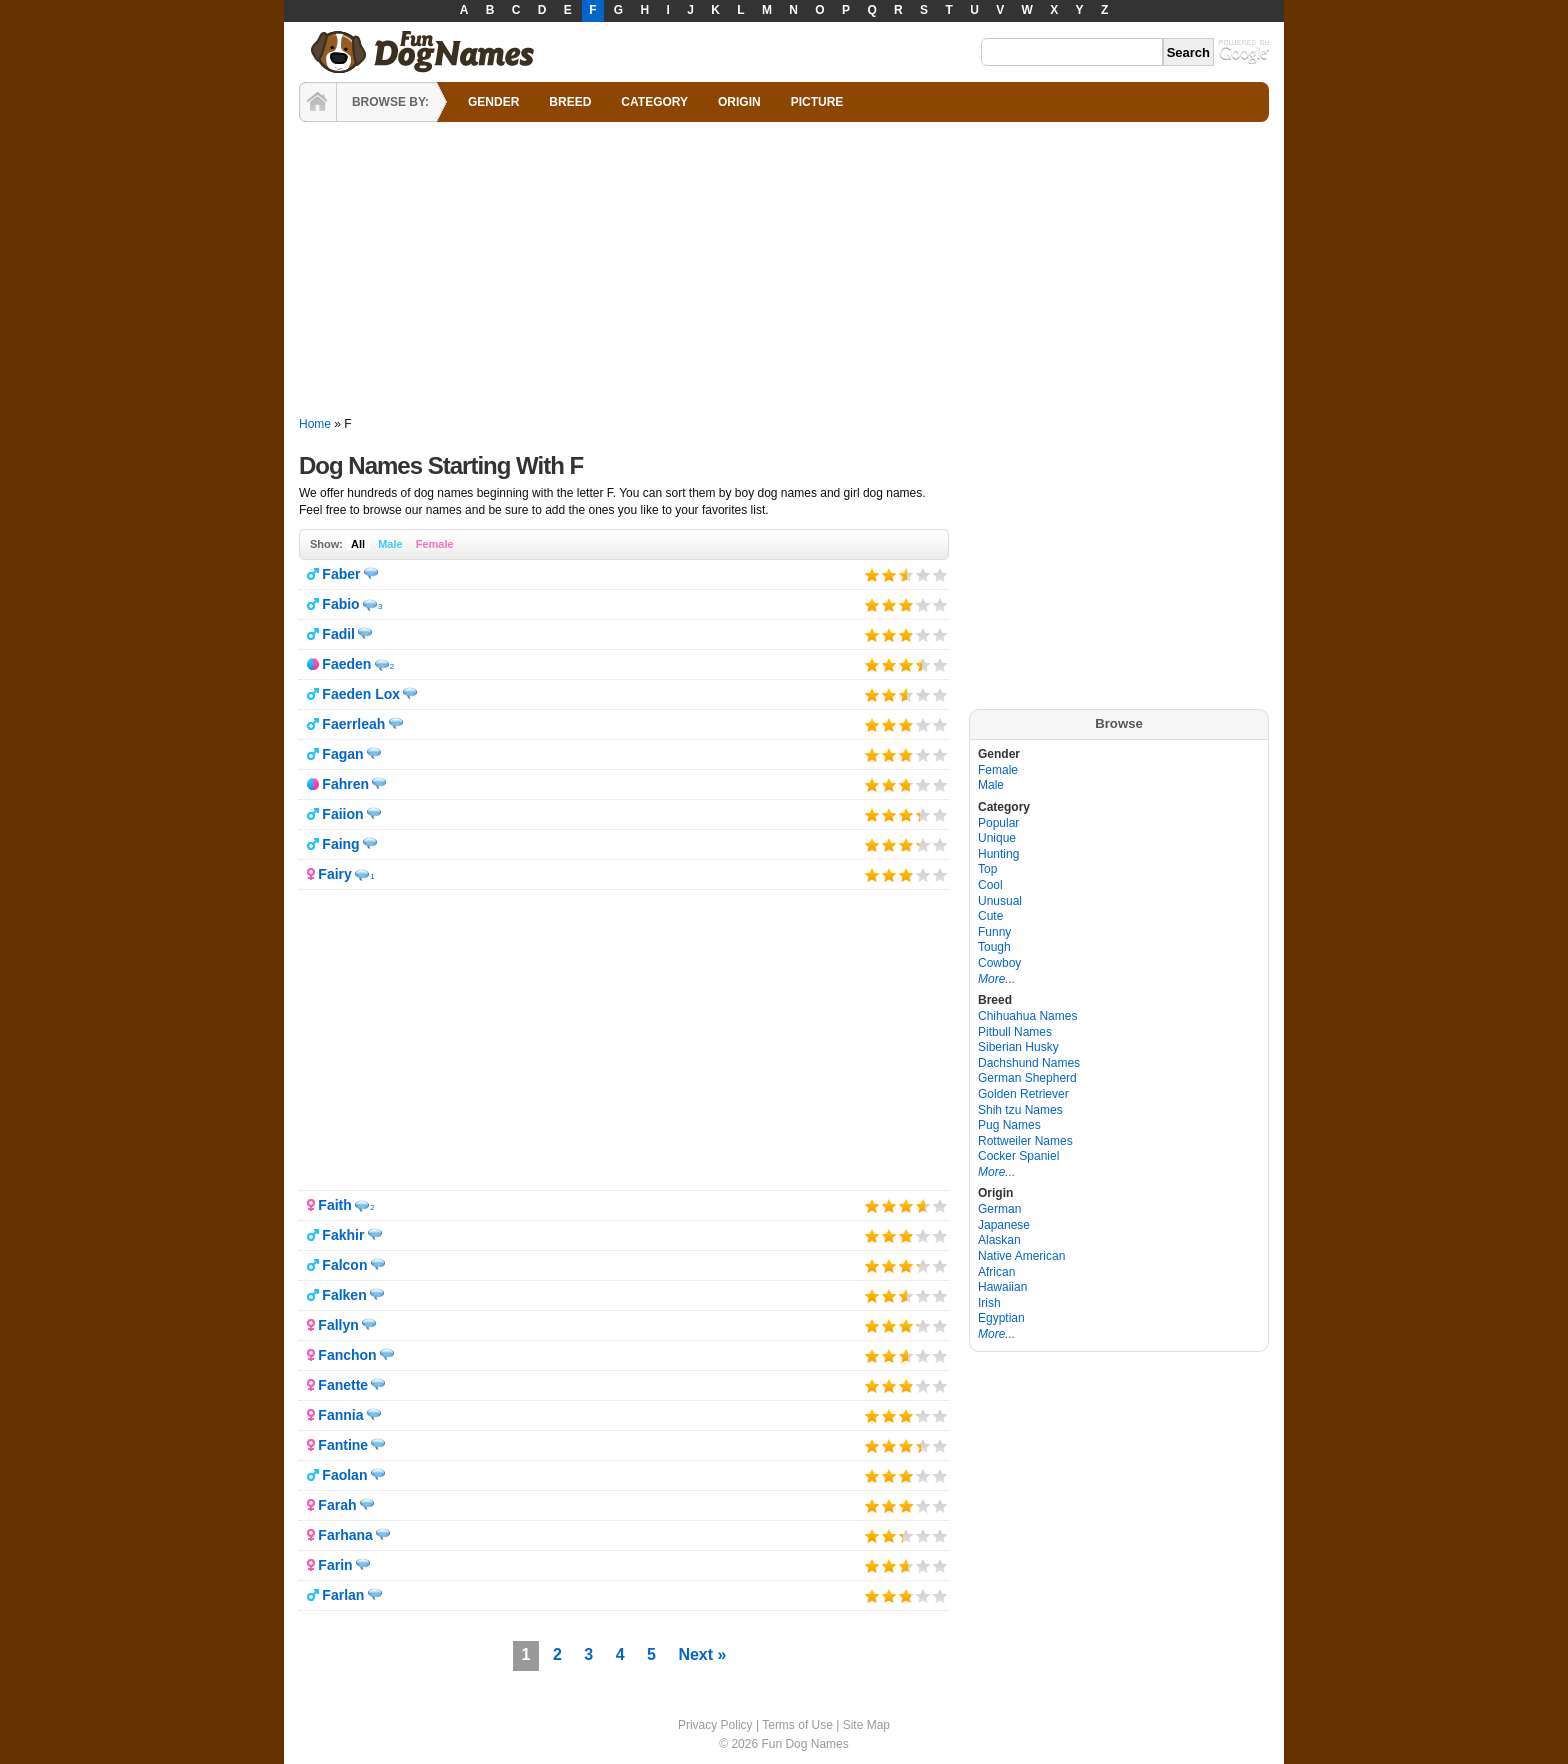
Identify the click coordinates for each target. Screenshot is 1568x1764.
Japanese (1004, 1225)
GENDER (493, 102)
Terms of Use (797, 1725)
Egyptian (1001, 1318)
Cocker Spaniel (1018, 1156)
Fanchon (347, 1355)
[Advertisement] (784, 270)
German (999, 1209)
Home (315, 424)
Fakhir (343, 1235)
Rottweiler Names (1025, 1141)
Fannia (340, 1415)
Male (390, 544)
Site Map (866, 1725)
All (358, 544)
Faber (341, 574)
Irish (989, 1303)
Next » (702, 1654)
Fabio (340, 604)
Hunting (998, 854)
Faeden (346, 664)
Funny (994, 932)
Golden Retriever (1023, 1094)
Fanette (343, 1385)
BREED (570, 102)
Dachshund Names (1029, 1063)
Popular (998, 823)
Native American (1021, 1256)
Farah (337, 1505)
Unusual (1000, 901)
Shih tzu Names (1020, 1110)
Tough (994, 947)
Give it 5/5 (940, 574)
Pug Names (1009, 1125)
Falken (344, 1295)
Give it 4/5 (923, 574)
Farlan (343, 1595)
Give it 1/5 (872, 574)
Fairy (334, 874)
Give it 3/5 (902, 574)
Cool (990, 885)
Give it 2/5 (889, 574)
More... (996, 979)
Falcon (344, 1265)
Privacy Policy (715, 1725)
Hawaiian (1002, 1287)
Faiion (342, 814)
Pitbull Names (1015, 1032)
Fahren (345, 784)
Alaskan (999, 1240)
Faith (334, 1205)
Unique (997, 838)
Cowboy (999, 963)
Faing (340, 844)
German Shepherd (1027, 1078)
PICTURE (817, 102)
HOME (318, 102)
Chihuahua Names (1027, 1016)
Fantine (343, 1445)
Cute (990, 916)
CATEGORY (654, 102)
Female (435, 544)
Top (987, 869)
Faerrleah (353, 724)
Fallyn (338, 1325)
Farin (335, 1565)
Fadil (338, 634)
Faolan (344, 1475)
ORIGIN (739, 102)
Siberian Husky (1018, 1047)
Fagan (342, 754)
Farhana (345, 1535)
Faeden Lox (361, 694)
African (996, 1272)
